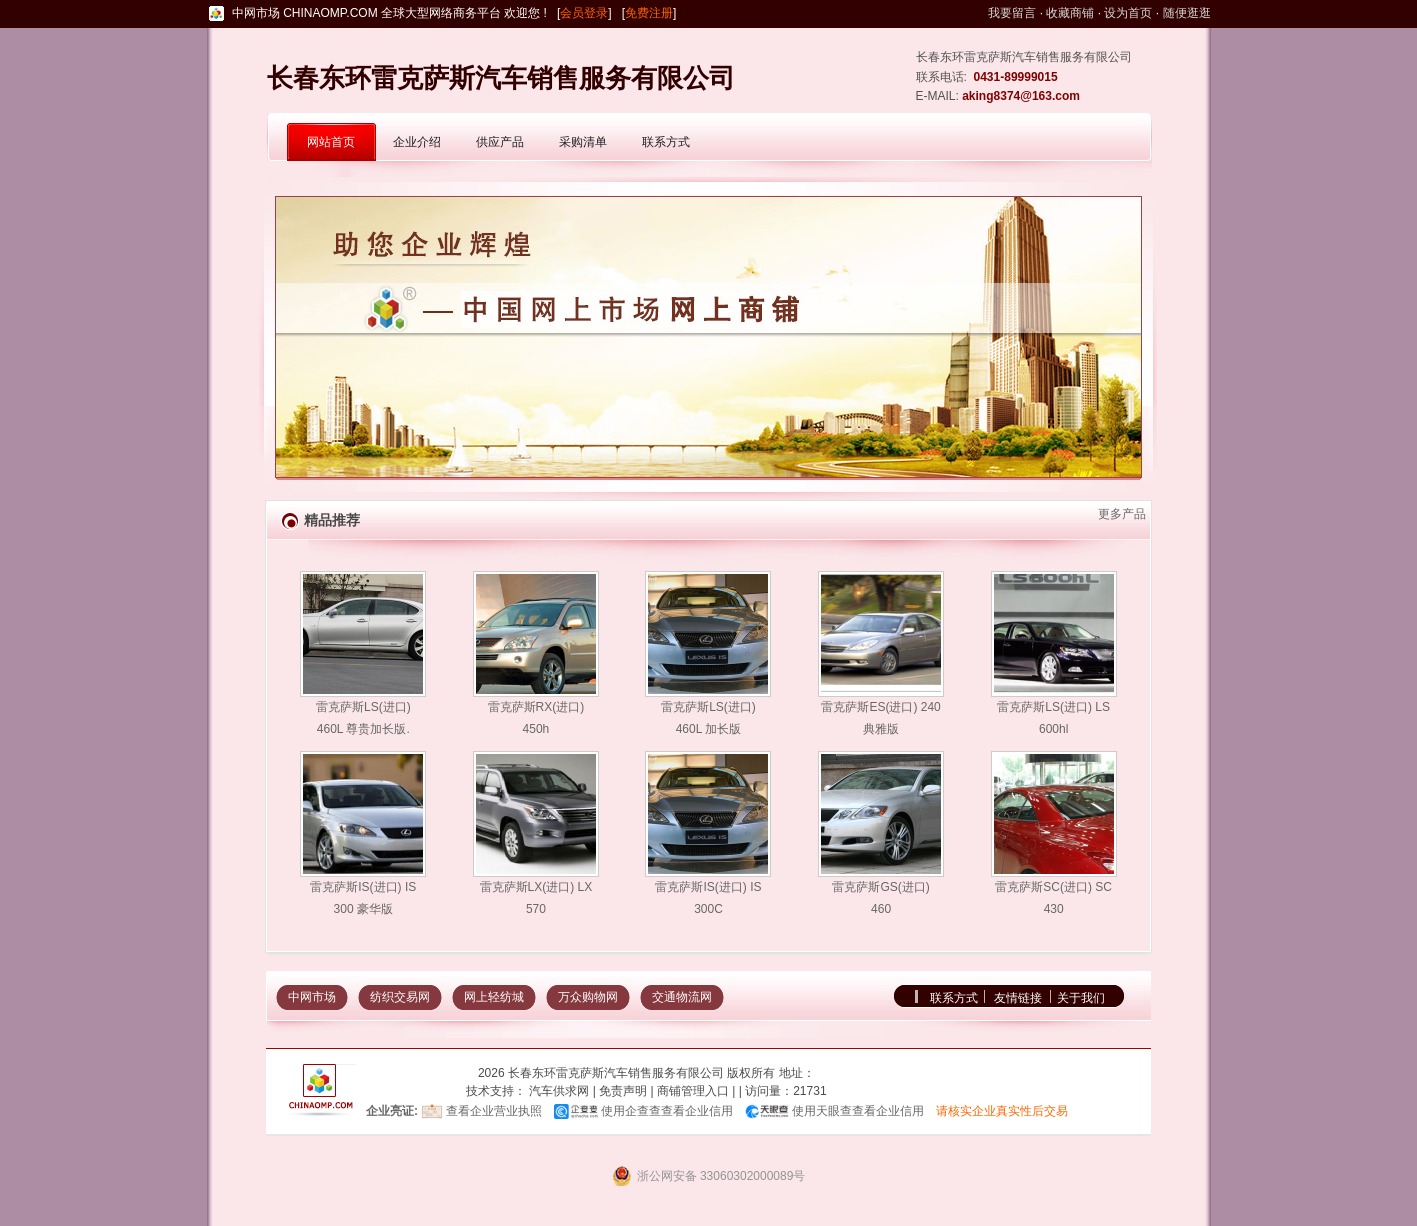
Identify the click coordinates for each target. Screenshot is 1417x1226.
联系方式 (666, 142)
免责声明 (623, 1091)
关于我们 (1081, 998)
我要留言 (1012, 13)
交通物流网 (682, 997)
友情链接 (1018, 998)
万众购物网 (588, 997)
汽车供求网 (559, 1091)
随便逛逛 (1187, 13)
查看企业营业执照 (494, 1111)
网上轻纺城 (494, 997)
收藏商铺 (1070, 13)
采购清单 (583, 142)
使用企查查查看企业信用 (667, 1111)
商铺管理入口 (693, 1091)
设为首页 (1128, 13)
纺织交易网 (400, 997)
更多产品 (1122, 514)
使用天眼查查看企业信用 (858, 1111)
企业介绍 (417, 142)
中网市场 (312, 997)
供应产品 (500, 142)
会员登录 (584, 13)
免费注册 (649, 13)
